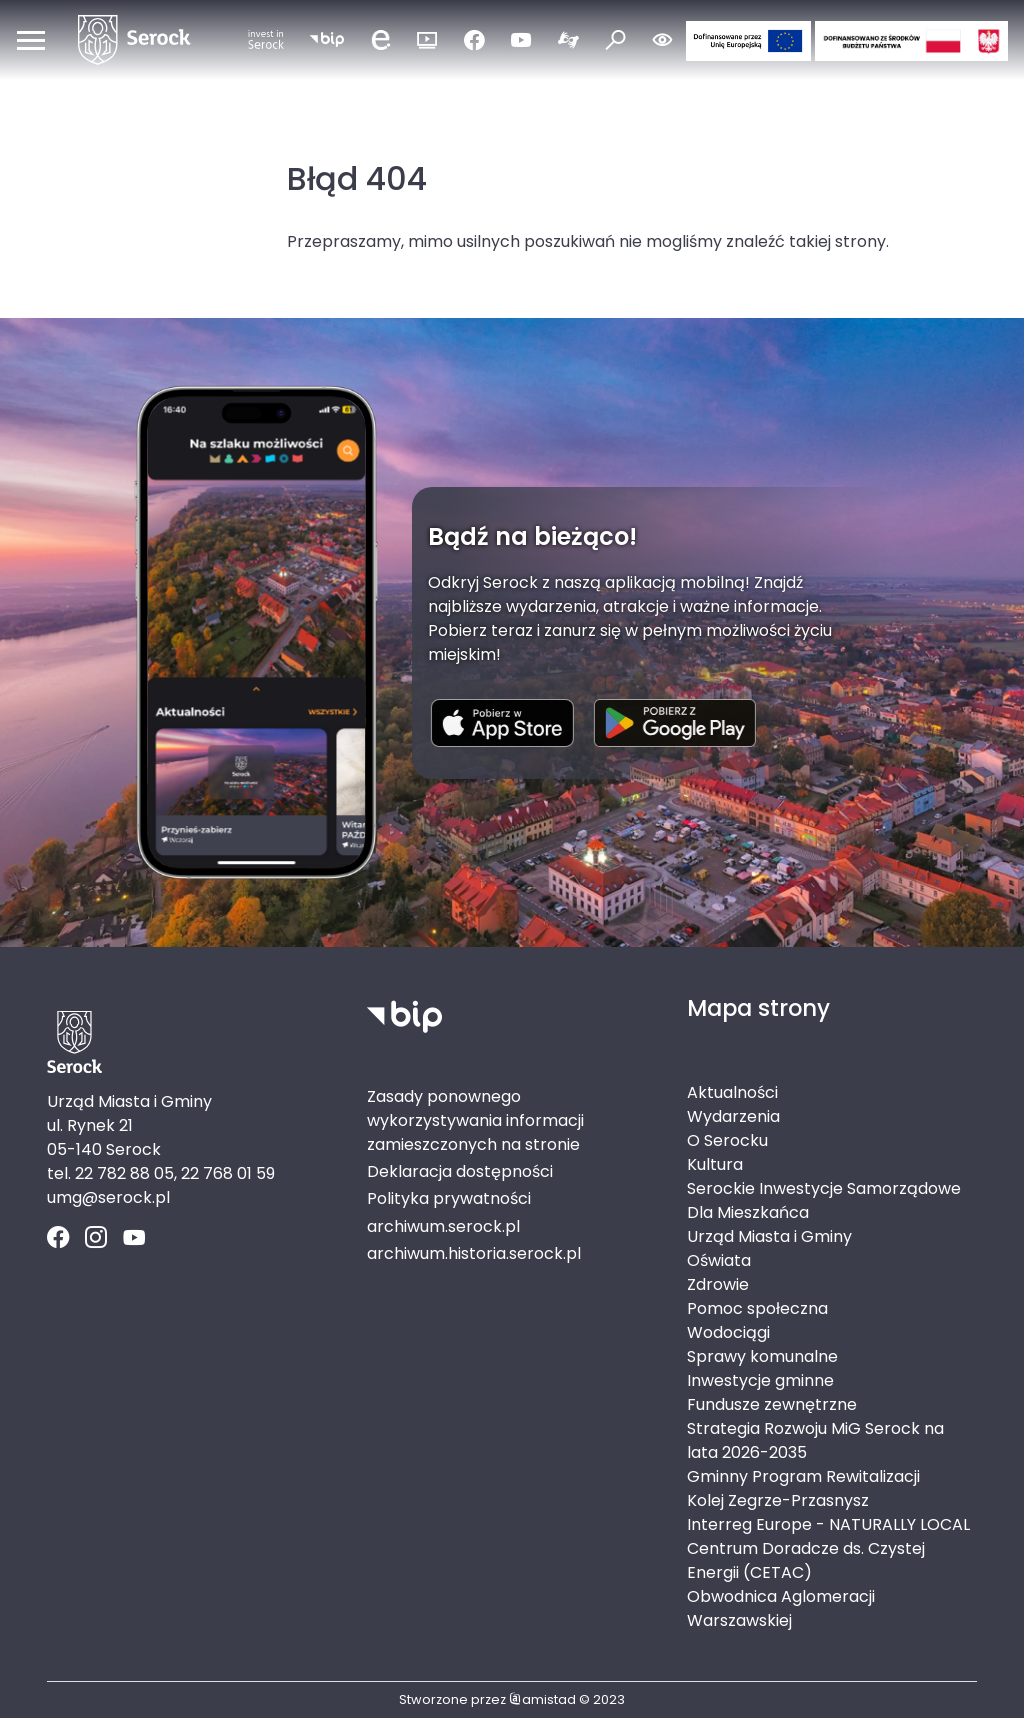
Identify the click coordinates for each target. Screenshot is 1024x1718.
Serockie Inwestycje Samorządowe (824, 1188)
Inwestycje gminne (760, 1380)
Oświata (719, 1260)
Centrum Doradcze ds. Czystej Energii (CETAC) (806, 1560)
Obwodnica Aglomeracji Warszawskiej (781, 1608)
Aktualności (732, 1092)
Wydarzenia (733, 1116)
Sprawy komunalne (762, 1356)
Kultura (715, 1164)
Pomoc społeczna (757, 1308)
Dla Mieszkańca (748, 1212)
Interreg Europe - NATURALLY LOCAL (828, 1524)
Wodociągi (728, 1332)
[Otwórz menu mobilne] (31, 40)
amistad (542, 1699)
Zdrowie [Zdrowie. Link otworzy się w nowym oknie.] (718, 1284)
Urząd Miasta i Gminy (769, 1236)
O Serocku (727, 1140)
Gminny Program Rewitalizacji (803, 1476)
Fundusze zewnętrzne (772, 1404)
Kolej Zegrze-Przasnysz (778, 1500)
